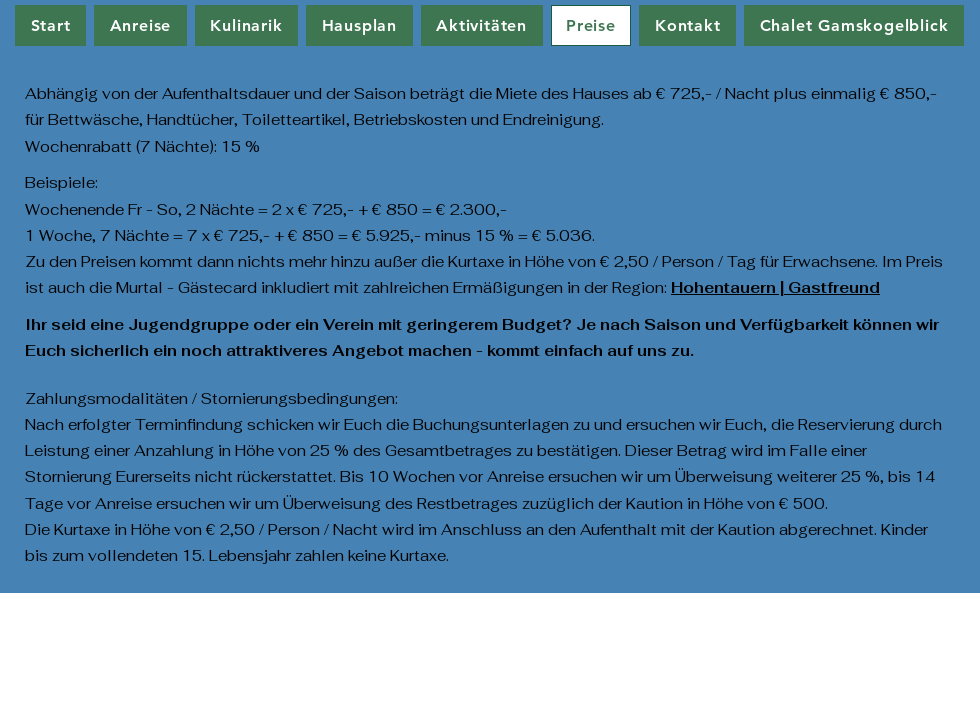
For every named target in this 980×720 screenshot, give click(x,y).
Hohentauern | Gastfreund (775, 287)
